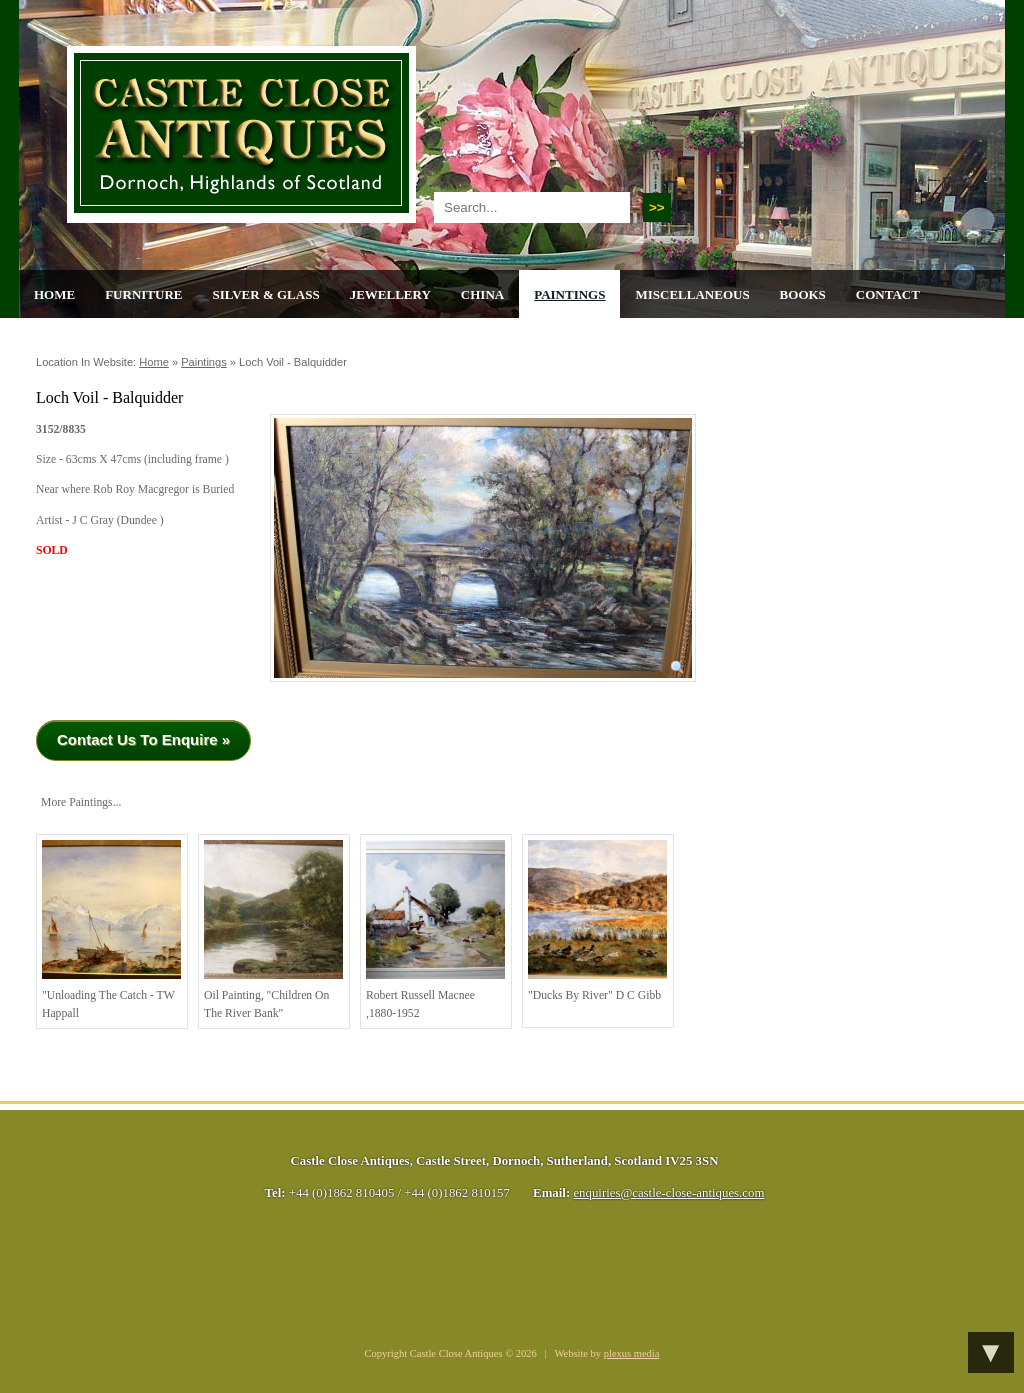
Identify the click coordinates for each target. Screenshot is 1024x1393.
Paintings (569, 294)
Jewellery (390, 294)
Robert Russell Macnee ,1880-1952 (435, 930)
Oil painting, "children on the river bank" (273, 930)
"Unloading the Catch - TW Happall (111, 930)
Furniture (143, 294)
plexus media (632, 1353)
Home (54, 294)
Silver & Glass (265, 294)
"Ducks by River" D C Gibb (597, 921)
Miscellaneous (692, 294)
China (482, 294)
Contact (888, 294)
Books (803, 294)
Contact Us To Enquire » (143, 739)
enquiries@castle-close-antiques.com (668, 1193)
